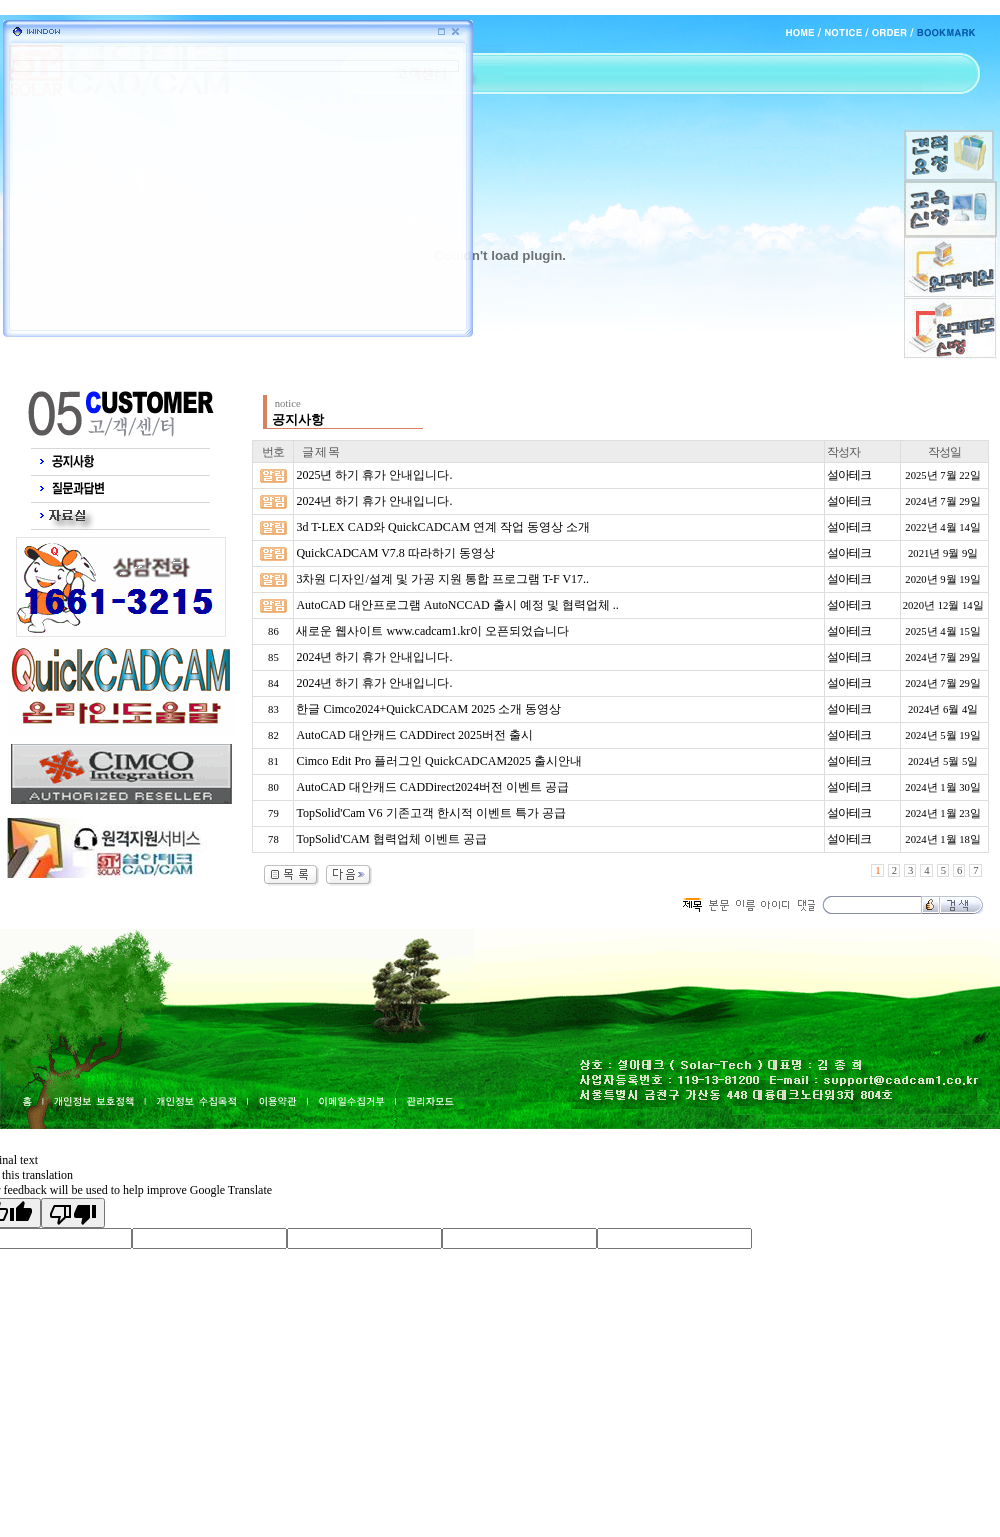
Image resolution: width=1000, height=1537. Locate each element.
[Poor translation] (73, 1213)
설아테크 (849, 475)
